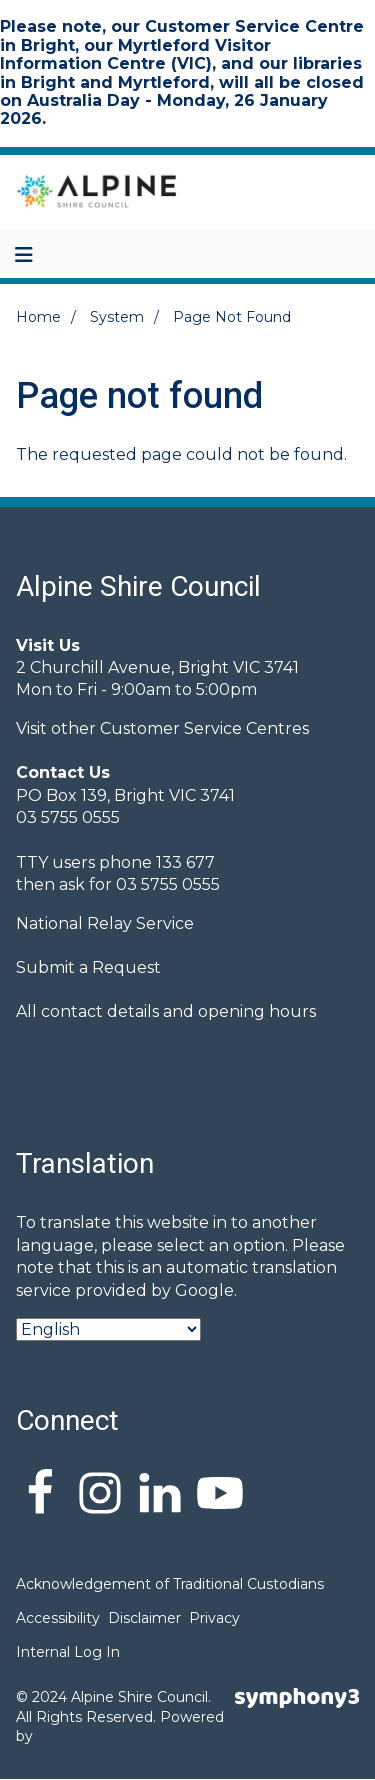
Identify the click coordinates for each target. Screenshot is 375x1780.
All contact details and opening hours (166, 1011)
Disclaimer (144, 1618)
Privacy (214, 1618)
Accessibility (58, 1618)
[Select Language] (108, 1329)
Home (38, 317)
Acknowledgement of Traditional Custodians (170, 1584)
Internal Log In (68, 1652)
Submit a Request (88, 967)
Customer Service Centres (204, 728)
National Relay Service (105, 923)
